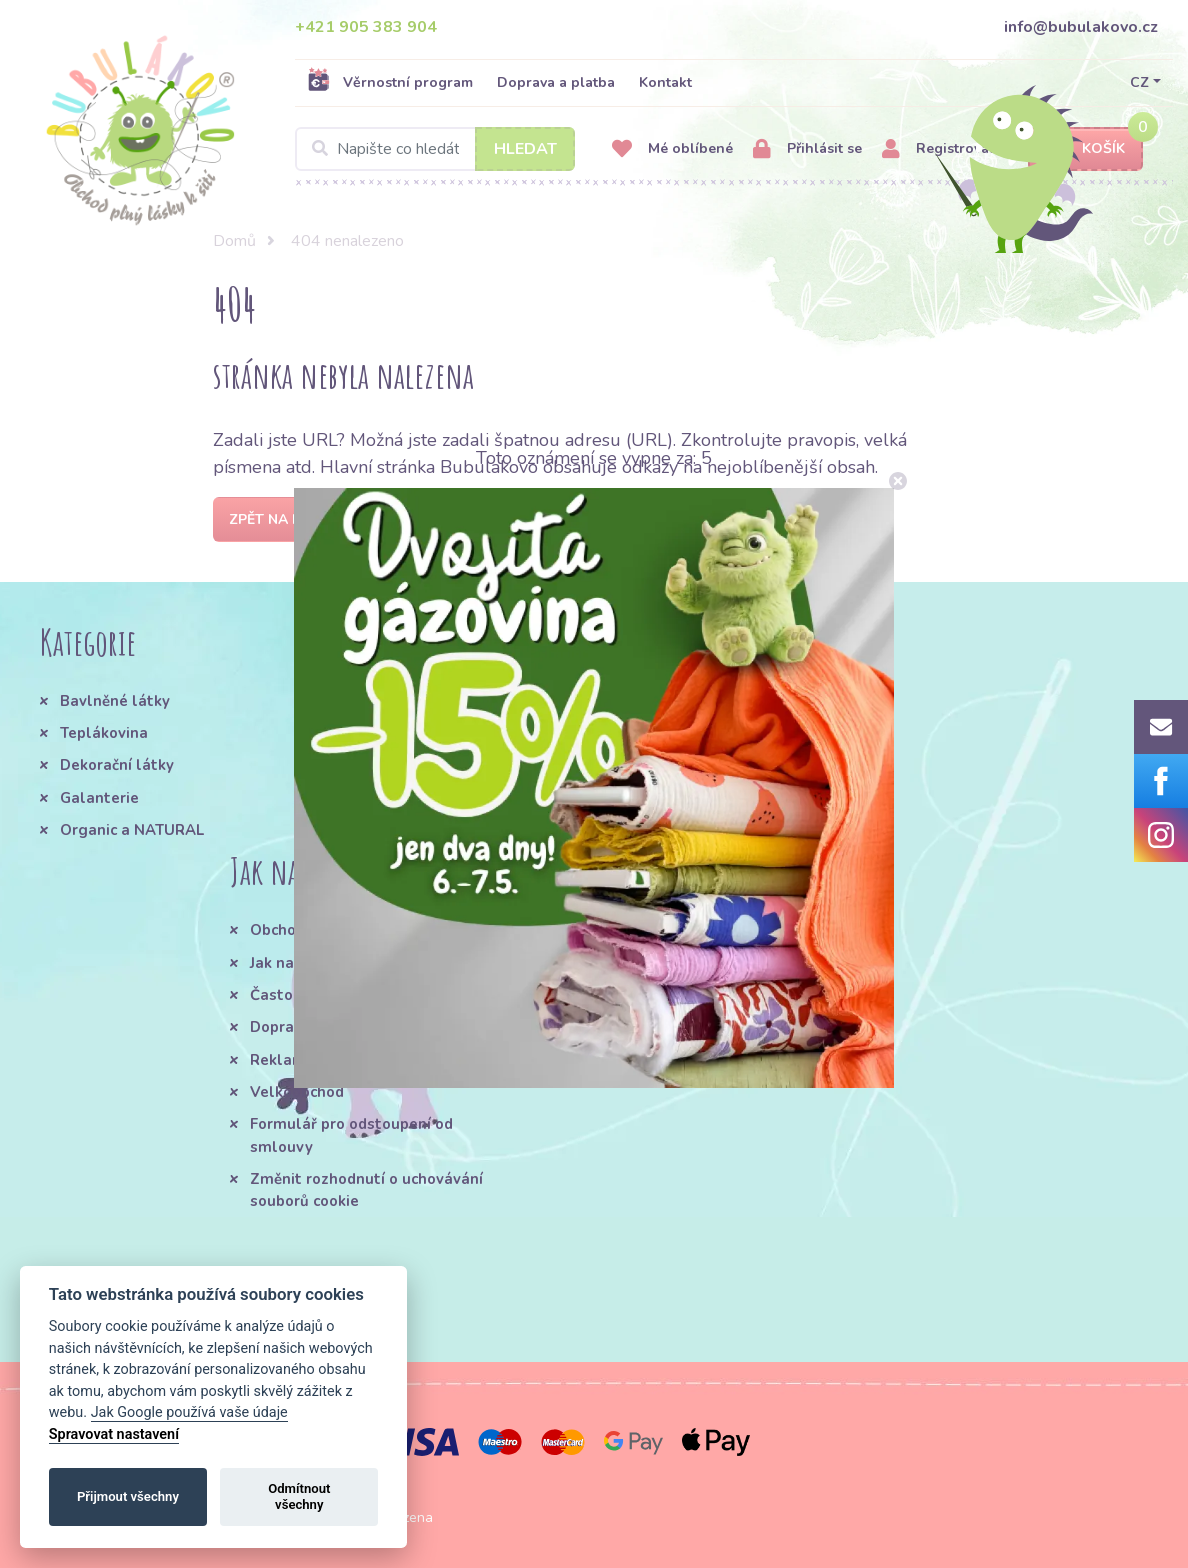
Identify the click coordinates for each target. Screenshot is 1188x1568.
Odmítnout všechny (299, 1496)
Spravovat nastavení (114, 1434)
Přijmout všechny (128, 1496)
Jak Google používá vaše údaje (189, 1412)
